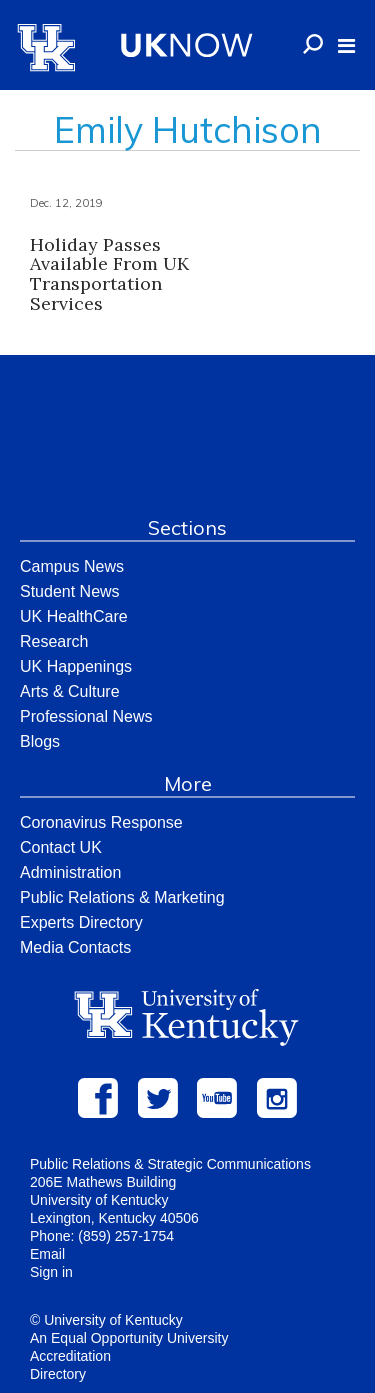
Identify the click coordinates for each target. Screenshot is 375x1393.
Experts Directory (81, 922)
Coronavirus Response (101, 822)
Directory (58, 1374)
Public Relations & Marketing (122, 897)
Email (47, 1254)
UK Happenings (76, 666)
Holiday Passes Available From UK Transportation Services (109, 274)
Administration (70, 872)
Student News (70, 591)
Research (54, 641)
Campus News (72, 566)
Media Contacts (75, 947)
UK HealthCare (74, 616)
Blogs (40, 741)
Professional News (86, 716)
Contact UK (61, 847)
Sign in (51, 1272)
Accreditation (70, 1356)
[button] (346, 46)
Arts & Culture (70, 691)
